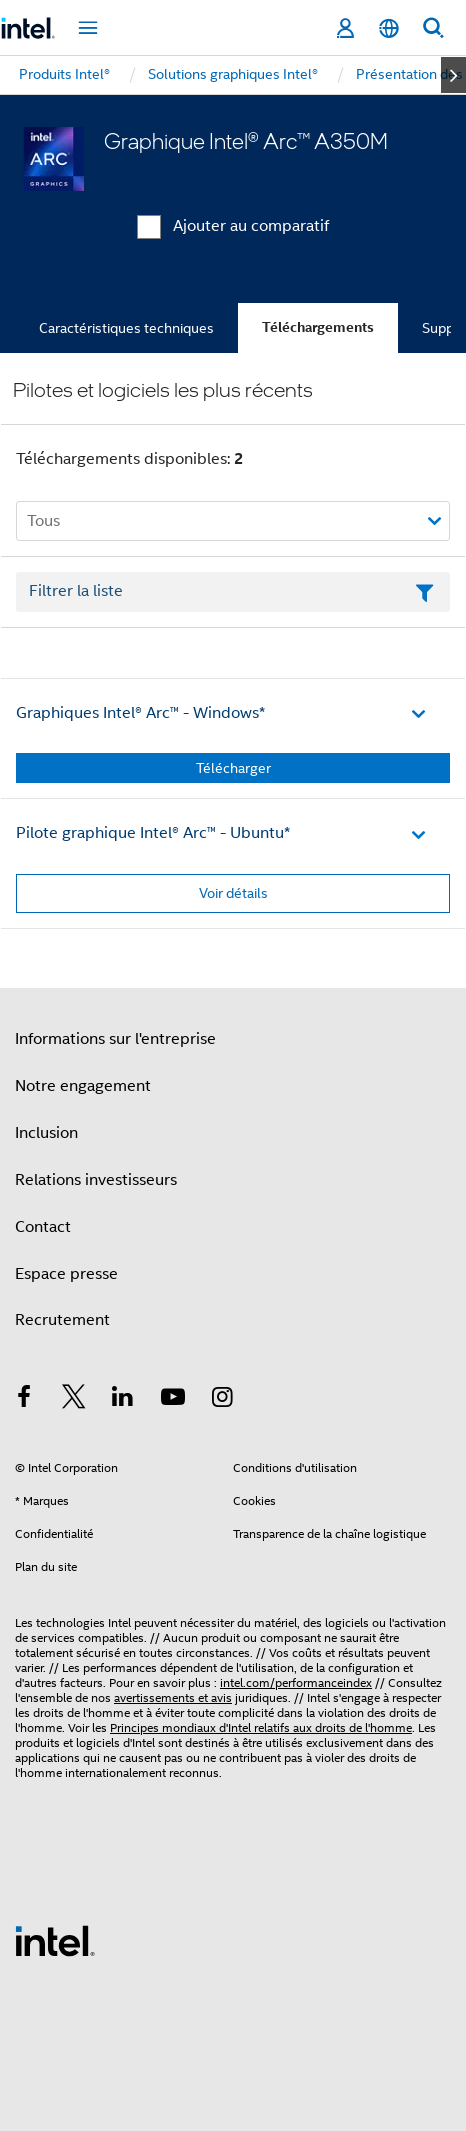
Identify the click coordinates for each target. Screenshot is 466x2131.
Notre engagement (83, 1086)
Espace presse (66, 1274)
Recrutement (62, 1320)
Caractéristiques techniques (126, 328)
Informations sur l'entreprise (115, 1039)
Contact (43, 1227)
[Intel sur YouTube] (173, 1400)
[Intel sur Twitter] (74, 1400)
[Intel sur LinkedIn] (123, 1400)
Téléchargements (318, 327)
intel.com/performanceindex (296, 1682)
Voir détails (233, 893)
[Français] (389, 28)
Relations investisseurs (96, 1180)
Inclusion (46, 1133)
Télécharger (233, 768)
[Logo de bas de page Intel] (55, 1940)
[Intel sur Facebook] (24, 1400)
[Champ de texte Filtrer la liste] (233, 592)
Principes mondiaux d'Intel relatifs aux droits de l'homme (261, 1727)
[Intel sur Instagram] (222, 1400)
